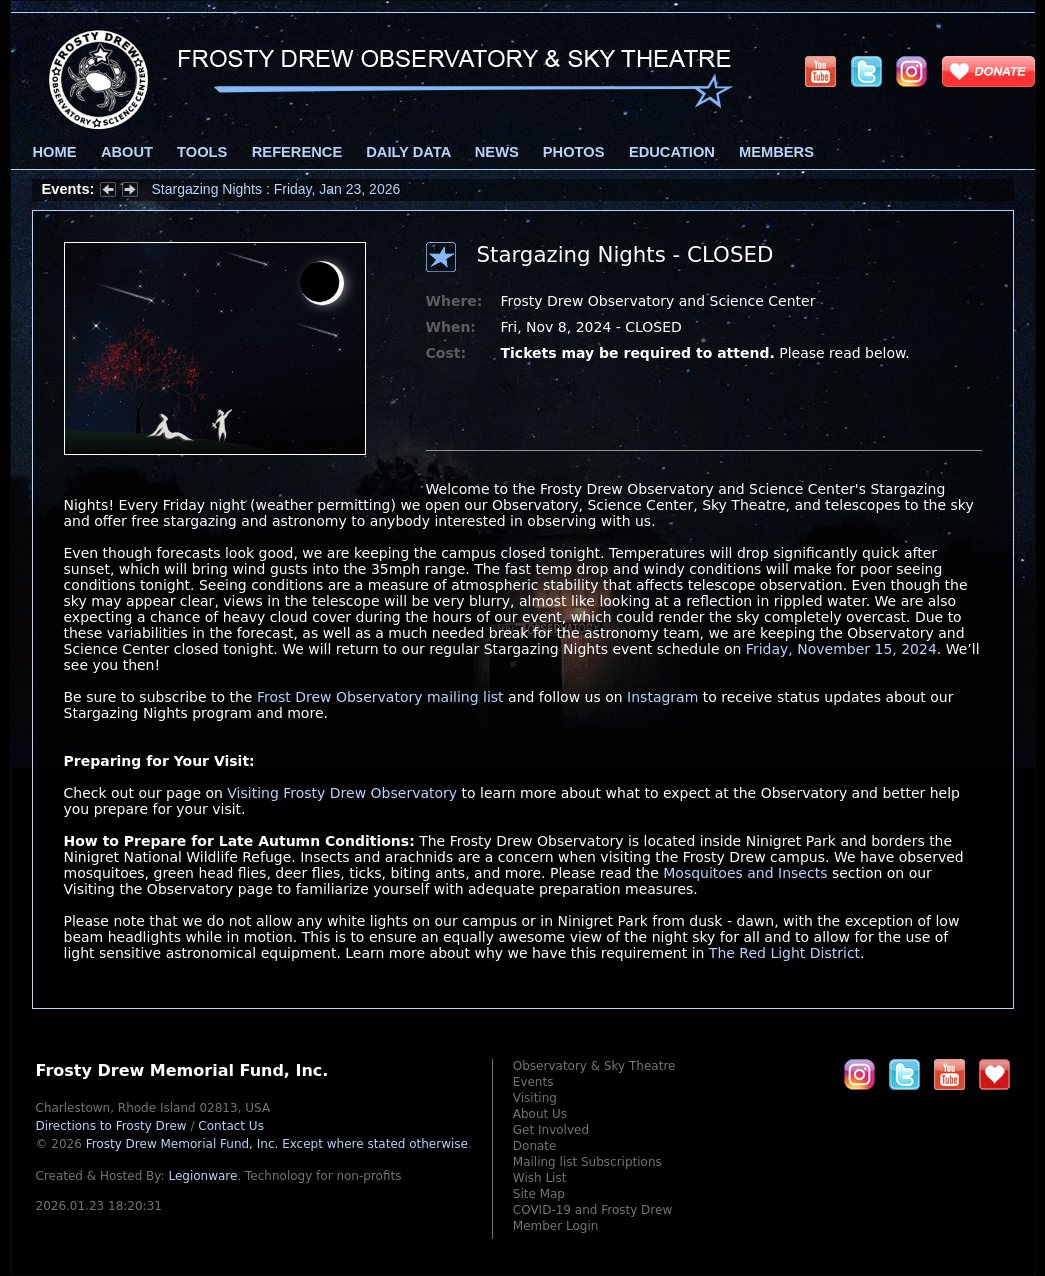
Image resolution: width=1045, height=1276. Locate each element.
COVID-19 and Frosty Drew (592, 1210)
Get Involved (551, 1130)
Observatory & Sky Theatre (594, 1066)
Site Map (539, 1194)
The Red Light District (784, 953)
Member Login (556, 1226)
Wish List (540, 1178)
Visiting (535, 1098)
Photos (574, 152)
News (497, 152)
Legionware (202, 1176)
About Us (540, 1114)
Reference (297, 152)
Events (533, 1082)
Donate (535, 1146)
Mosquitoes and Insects (745, 873)
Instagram (662, 697)
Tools (202, 152)
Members (776, 152)
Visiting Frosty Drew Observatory (342, 793)
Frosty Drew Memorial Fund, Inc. (277, 1144)
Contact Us (231, 1126)
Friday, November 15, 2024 (841, 649)
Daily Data (408, 152)
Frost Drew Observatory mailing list (380, 697)
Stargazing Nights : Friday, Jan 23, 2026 (276, 189)
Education (672, 152)
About (127, 152)
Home (55, 152)
